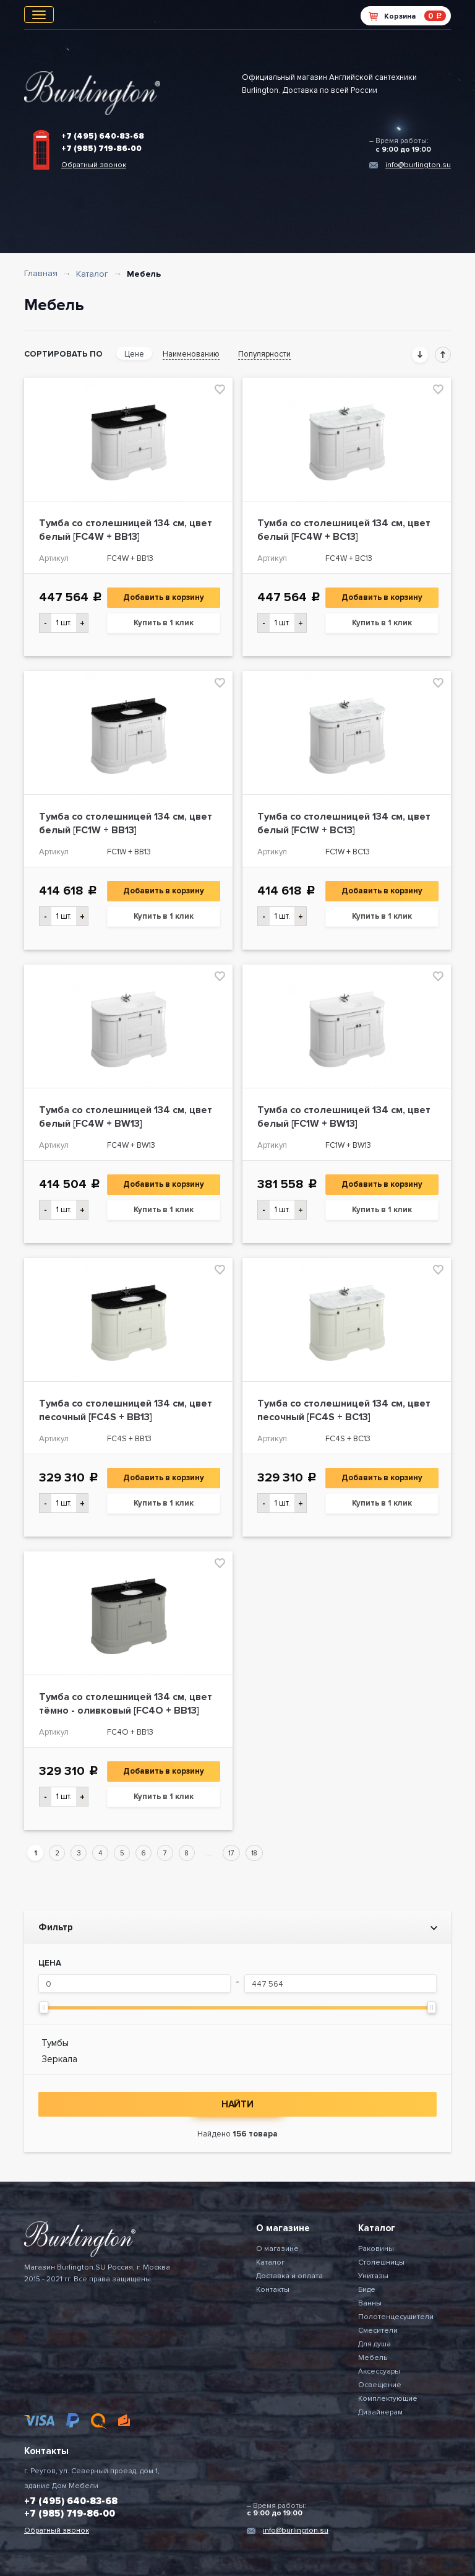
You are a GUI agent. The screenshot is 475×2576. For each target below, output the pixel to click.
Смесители (378, 2330)
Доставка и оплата (289, 2276)
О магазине (277, 2248)
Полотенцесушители (396, 2317)
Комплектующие (387, 2398)
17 (231, 1853)
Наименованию (191, 354)
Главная (41, 273)
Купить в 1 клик (164, 623)
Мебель (372, 2357)
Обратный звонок (93, 165)
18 (254, 1853)
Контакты (272, 2289)
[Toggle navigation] (39, 14)
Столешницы (381, 2262)
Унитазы (373, 2276)
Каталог (92, 274)
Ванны (370, 2303)
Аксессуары (379, 2371)
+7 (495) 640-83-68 (102, 136)
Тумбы (55, 2043)
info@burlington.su (418, 165)
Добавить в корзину (164, 597)
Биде (366, 2289)
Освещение (379, 2385)
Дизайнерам (380, 2412)
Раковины (376, 2248)
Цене (134, 354)
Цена (49, 1963)
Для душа (374, 2344)
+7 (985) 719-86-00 (101, 149)
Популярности (264, 354)
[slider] (44, 2007)
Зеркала (59, 2059)
